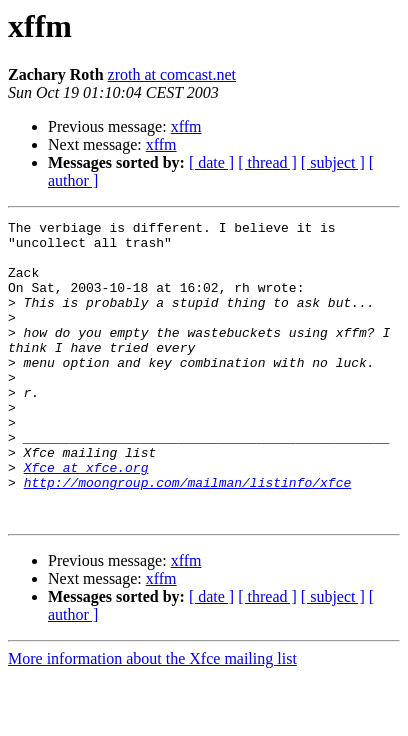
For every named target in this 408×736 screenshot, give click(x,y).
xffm (186, 126)
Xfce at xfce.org (86, 518)
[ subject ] (333, 162)
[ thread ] (267, 162)
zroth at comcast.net (172, 74)
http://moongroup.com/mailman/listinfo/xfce (188, 536)
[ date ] (211, 162)
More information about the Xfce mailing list (152, 718)
